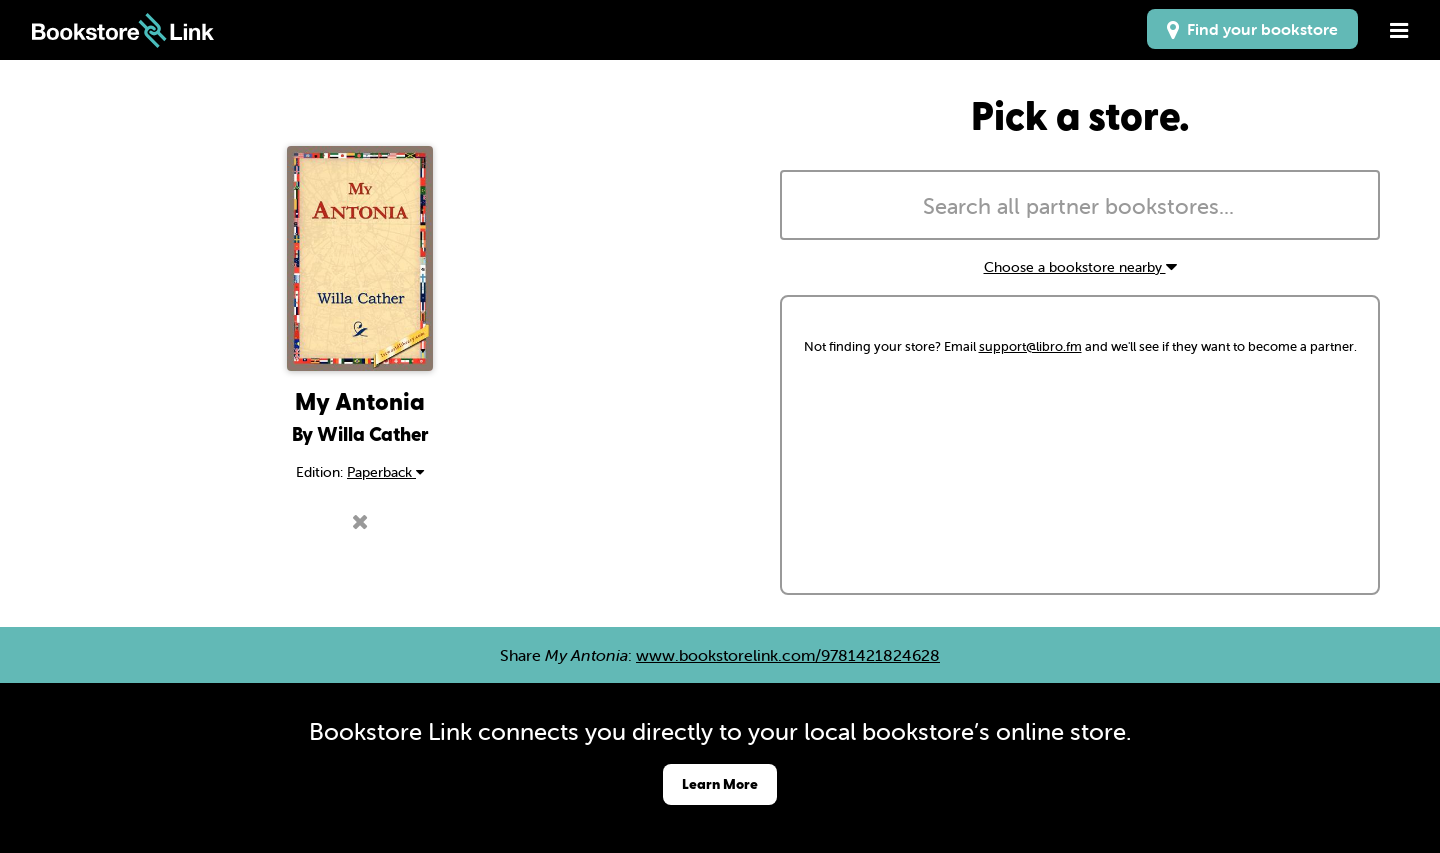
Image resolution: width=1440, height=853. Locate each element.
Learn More (720, 783)
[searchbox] (1080, 207)
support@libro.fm (1030, 346)
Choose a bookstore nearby (1080, 267)
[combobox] (1080, 205)
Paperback (385, 472)
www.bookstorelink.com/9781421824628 (788, 655)
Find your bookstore (1252, 29)
